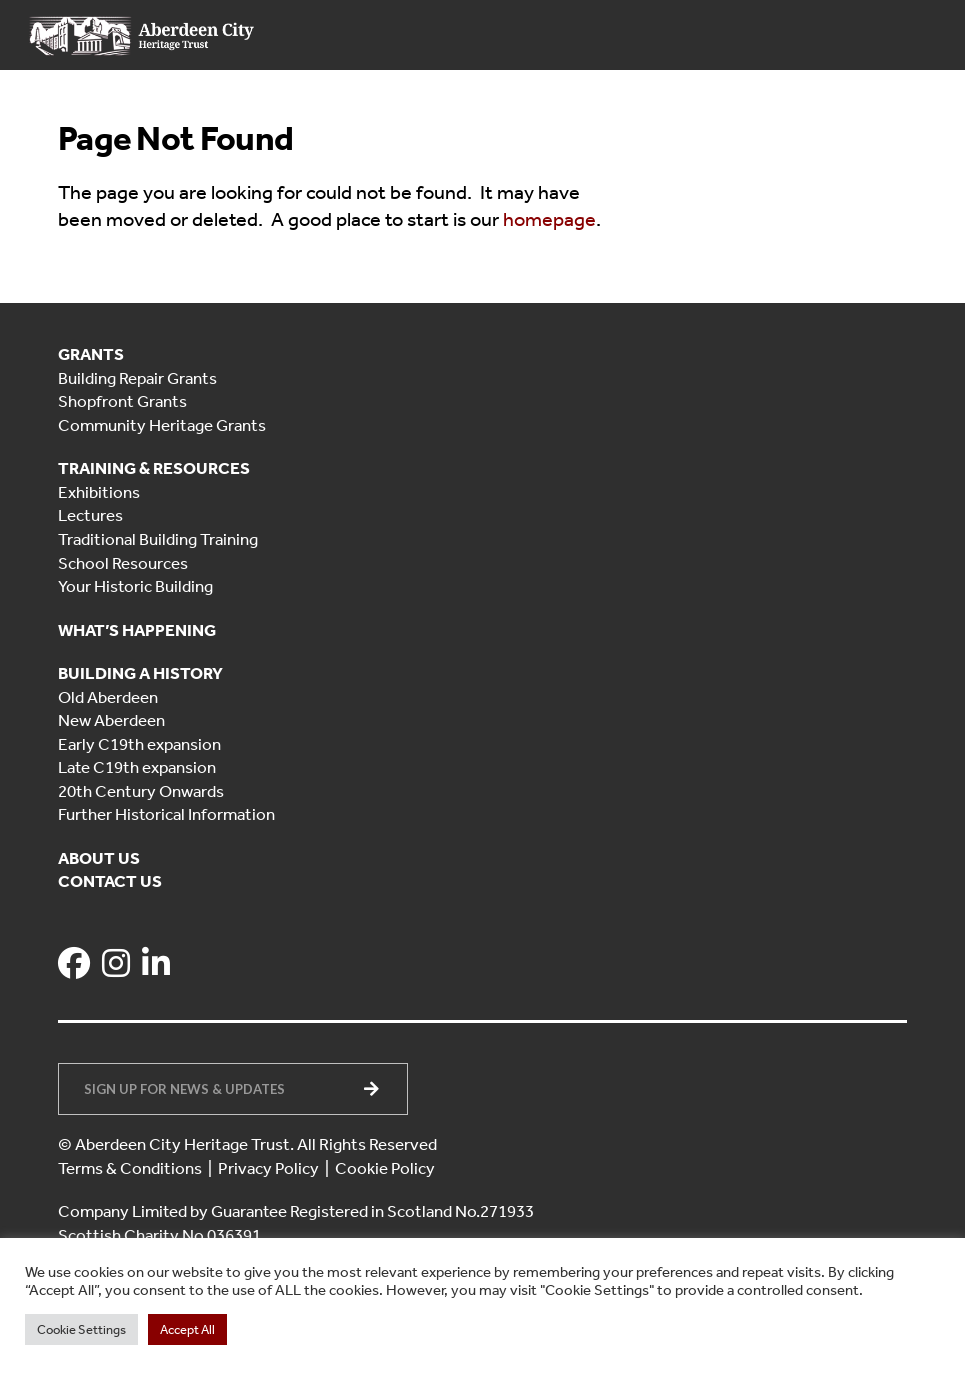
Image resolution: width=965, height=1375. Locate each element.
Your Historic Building (135, 586)
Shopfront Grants (122, 401)
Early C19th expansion (139, 744)
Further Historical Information (166, 814)
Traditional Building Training (158, 539)
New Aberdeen (111, 720)
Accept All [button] (187, 1329)
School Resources (123, 563)
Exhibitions (99, 492)
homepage (549, 219)
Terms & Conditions (130, 1168)
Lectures (90, 515)
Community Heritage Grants (162, 425)
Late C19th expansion (137, 767)
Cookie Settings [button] (81, 1329)
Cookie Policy (385, 1168)
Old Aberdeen (108, 697)
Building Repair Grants (137, 378)
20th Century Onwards (141, 791)
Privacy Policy (268, 1168)
